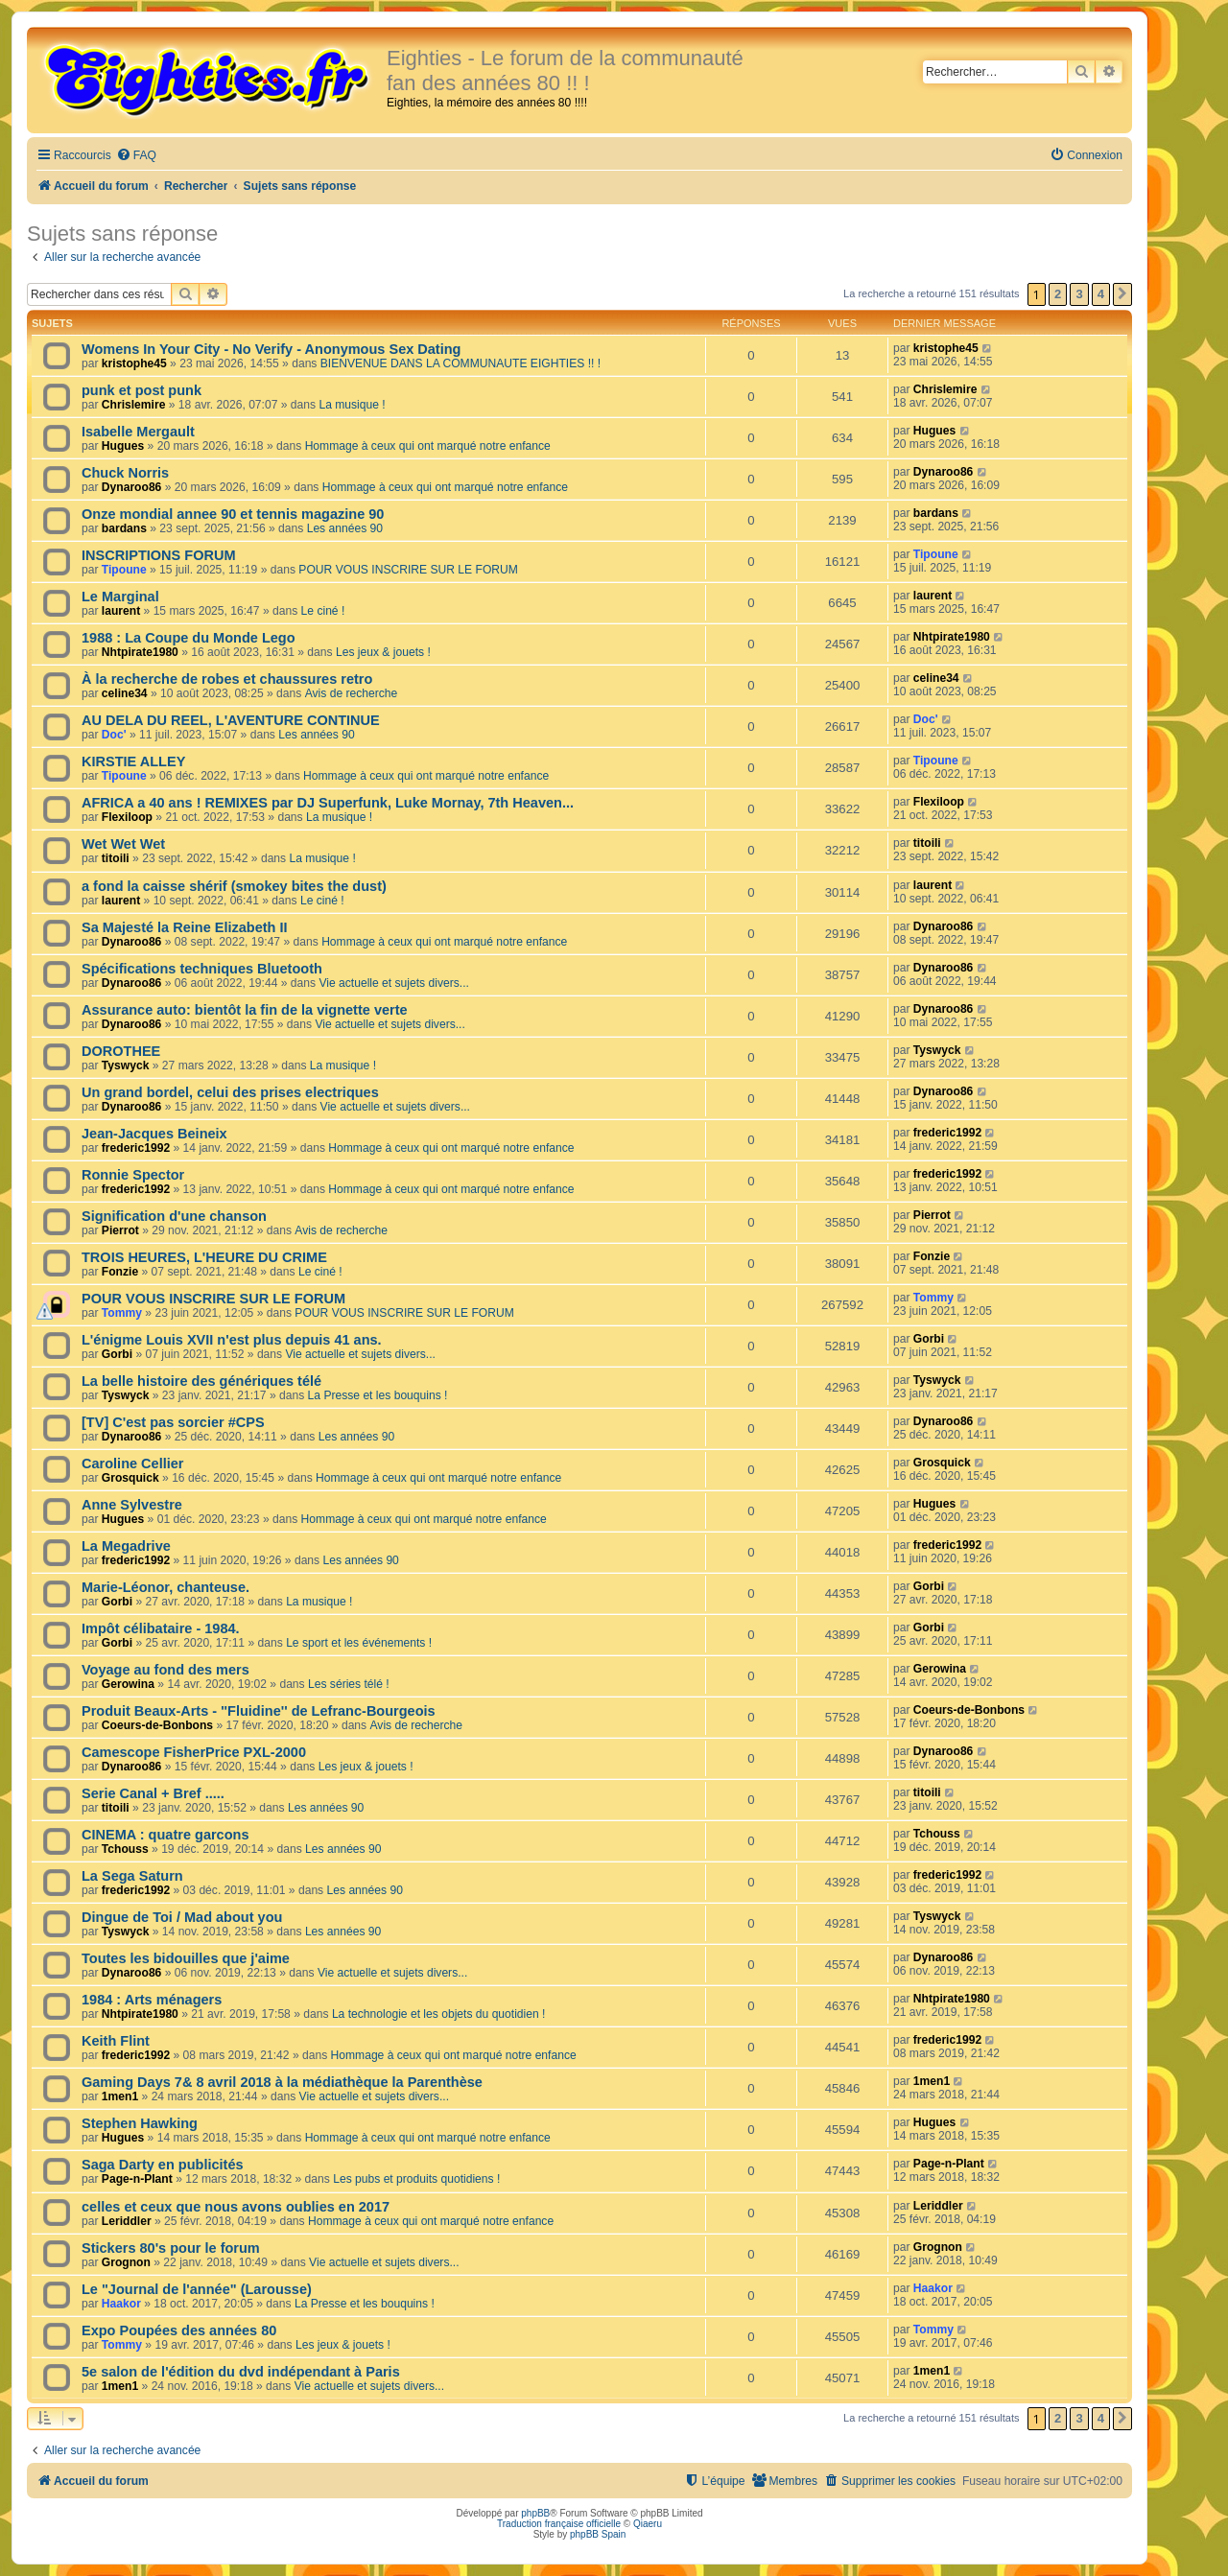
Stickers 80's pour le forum (171, 2248)
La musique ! (352, 404)
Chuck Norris (125, 472)
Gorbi (117, 1354)
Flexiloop (127, 817)
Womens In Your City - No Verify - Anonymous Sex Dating (271, 349)
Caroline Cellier (133, 1463)
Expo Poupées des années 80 (179, 2330)
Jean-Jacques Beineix (154, 1133)
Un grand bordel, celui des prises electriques (230, 1092)
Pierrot (120, 1230)
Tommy (122, 1313)
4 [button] (1101, 294)
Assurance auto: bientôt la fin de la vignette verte (245, 1010)
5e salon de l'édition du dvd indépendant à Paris (241, 2371)
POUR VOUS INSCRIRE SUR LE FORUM (407, 569)
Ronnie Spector (133, 1175)
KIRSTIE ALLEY (133, 761)
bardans (124, 528)
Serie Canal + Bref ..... (153, 1793)
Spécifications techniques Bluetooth (202, 968)
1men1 (120, 2096)
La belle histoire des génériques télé (201, 1381)
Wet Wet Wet (123, 844)
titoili (116, 858)
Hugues (123, 446)
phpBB (535, 2513)
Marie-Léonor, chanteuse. (165, 1587)
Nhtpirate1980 (140, 652)
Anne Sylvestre (132, 1504)
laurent (121, 611)
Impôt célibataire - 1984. (161, 1628)
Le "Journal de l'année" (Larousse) (197, 2289)
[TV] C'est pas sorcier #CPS (173, 1422)
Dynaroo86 (132, 487)
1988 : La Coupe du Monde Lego (188, 637)
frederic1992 (136, 1148)
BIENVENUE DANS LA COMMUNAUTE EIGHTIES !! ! (460, 363)
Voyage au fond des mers (165, 1669)
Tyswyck (126, 1065)
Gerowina (128, 1684)
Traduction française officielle (559, 2523)
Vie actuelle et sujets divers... (393, 983)
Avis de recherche (351, 693)
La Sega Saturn (132, 1876)
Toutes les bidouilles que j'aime (186, 1958)
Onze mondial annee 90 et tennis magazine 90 (233, 514)
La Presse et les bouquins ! (378, 1395)
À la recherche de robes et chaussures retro (227, 679)
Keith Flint (116, 2041)
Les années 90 (345, 528)
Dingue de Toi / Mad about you (182, 1917)
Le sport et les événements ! (359, 1643)
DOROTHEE (121, 1051)
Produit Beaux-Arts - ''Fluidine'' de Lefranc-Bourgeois (259, 1711)
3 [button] (1078, 294)
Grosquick (130, 1478)
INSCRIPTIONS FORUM (158, 555)
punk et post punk (141, 390)
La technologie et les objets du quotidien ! (439, 2014)
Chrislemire (134, 404)
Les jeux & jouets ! (383, 652)
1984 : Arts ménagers (152, 1999)
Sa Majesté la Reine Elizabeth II (185, 927)
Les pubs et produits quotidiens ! (416, 2179)
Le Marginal (120, 596)
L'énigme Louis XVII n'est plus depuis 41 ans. (232, 1339)
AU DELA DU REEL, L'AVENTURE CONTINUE (231, 720)
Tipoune (124, 569)
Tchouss (125, 1849)
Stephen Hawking (140, 2123)
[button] (1122, 294)
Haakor (121, 2303)
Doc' (114, 734)
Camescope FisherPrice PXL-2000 (194, 1752)
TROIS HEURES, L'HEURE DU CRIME (204, 1257)
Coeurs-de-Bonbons (157, 1725)
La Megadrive (126, 1546)
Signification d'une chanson (174, 1216)
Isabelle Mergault (138, 431)
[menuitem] (136, 156)
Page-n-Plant (137, 2179)
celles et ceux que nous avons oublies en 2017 (236, 2206)
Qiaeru (647, 2523)
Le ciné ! (323, 611)
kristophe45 (134, 363)
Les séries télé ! (349, 1684)
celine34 (125, 693)
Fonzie (120, 1271)
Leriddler (127, 2221)
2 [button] (1057, 294)
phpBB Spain (598, 2534)
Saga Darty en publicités (163, 2164)
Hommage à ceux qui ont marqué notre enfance (428, 446)
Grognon (126, 2262)
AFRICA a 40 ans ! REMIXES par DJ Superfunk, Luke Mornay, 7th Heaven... (328, 802)
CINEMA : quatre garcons (165, 1834)
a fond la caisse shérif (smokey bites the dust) (234, 886)
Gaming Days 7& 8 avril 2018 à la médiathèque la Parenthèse (282, 2082)
